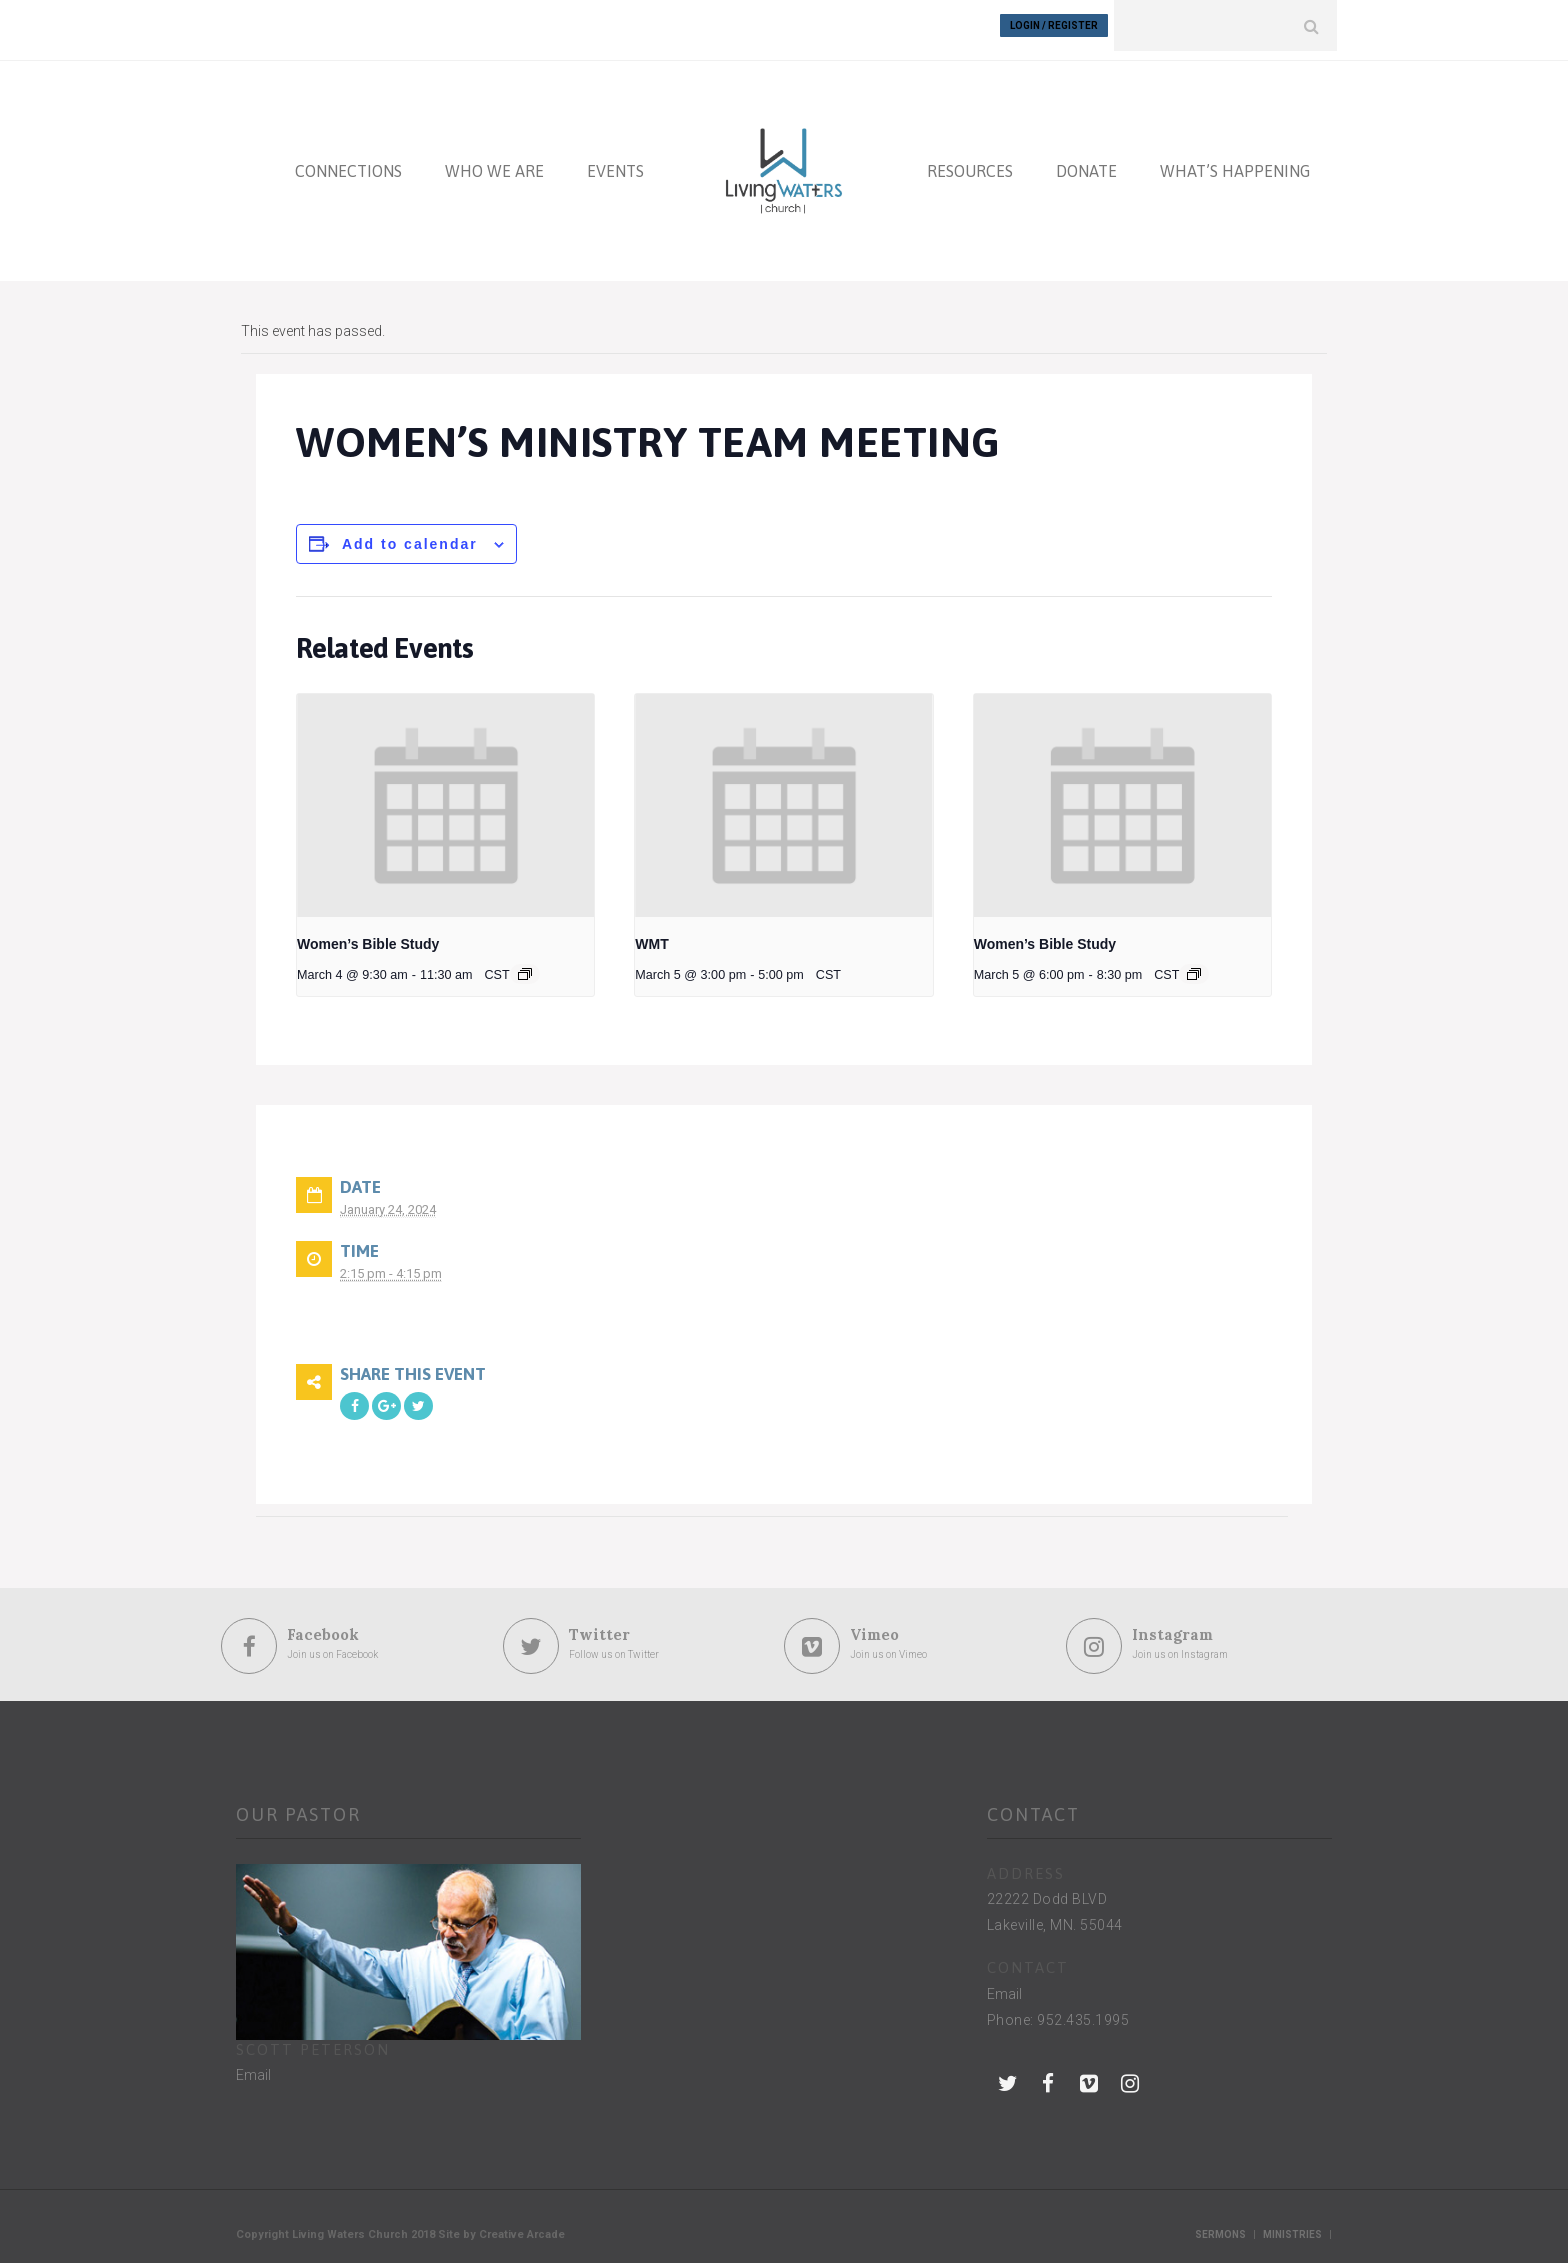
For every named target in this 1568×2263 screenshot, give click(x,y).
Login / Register (1054, 25)
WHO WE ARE (494, 162)
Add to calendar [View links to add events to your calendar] (410, 535)
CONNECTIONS (348, 162)
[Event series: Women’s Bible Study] (525, 965)
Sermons (1220, 2225)
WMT (651, 935)
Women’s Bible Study (368, 935)
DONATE (1086, 162)
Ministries (1292, 2225)
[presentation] (445, 796)
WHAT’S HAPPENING (1235, 162)
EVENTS (615, 162)
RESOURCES (970, 162)
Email (253, 2066)
